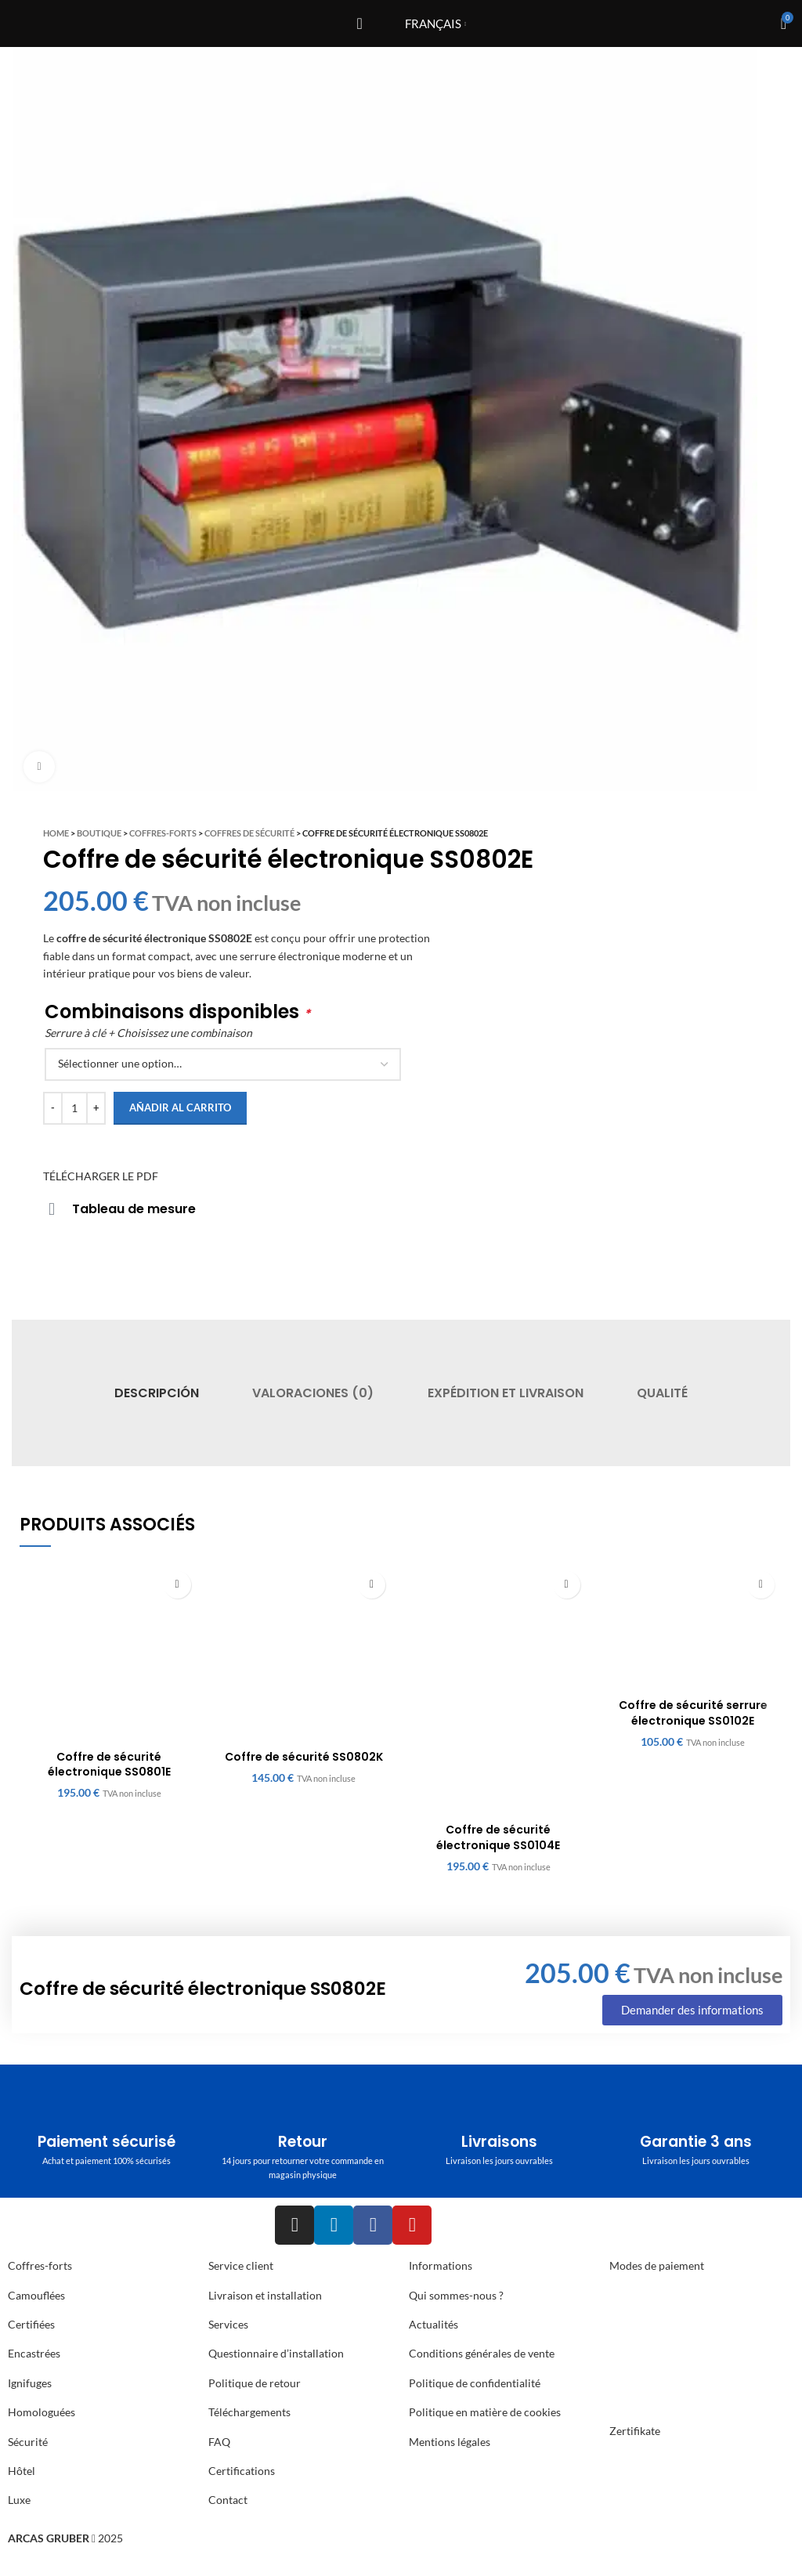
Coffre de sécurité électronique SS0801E (109, 1764)
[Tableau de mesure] (51, 1209)
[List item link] (100, 2295)
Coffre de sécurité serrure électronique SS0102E (693, 1713)
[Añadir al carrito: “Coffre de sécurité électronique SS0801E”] (177, 1585)
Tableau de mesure (134, 1209)
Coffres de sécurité (249, 833)
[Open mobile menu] (359, 23)
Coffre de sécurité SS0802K (304, 1757)
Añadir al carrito (180, 1107)
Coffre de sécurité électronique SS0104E (498, 1837)
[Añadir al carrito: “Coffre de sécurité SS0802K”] (371, 1585)
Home (56, 833)
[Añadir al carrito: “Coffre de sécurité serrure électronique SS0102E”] (761, 1585)
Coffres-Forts (163, 833)
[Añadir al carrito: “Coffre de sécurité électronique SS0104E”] (566, 1585)
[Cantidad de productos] (74, 1108)
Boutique (99, 833)
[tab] (156, 1393)
